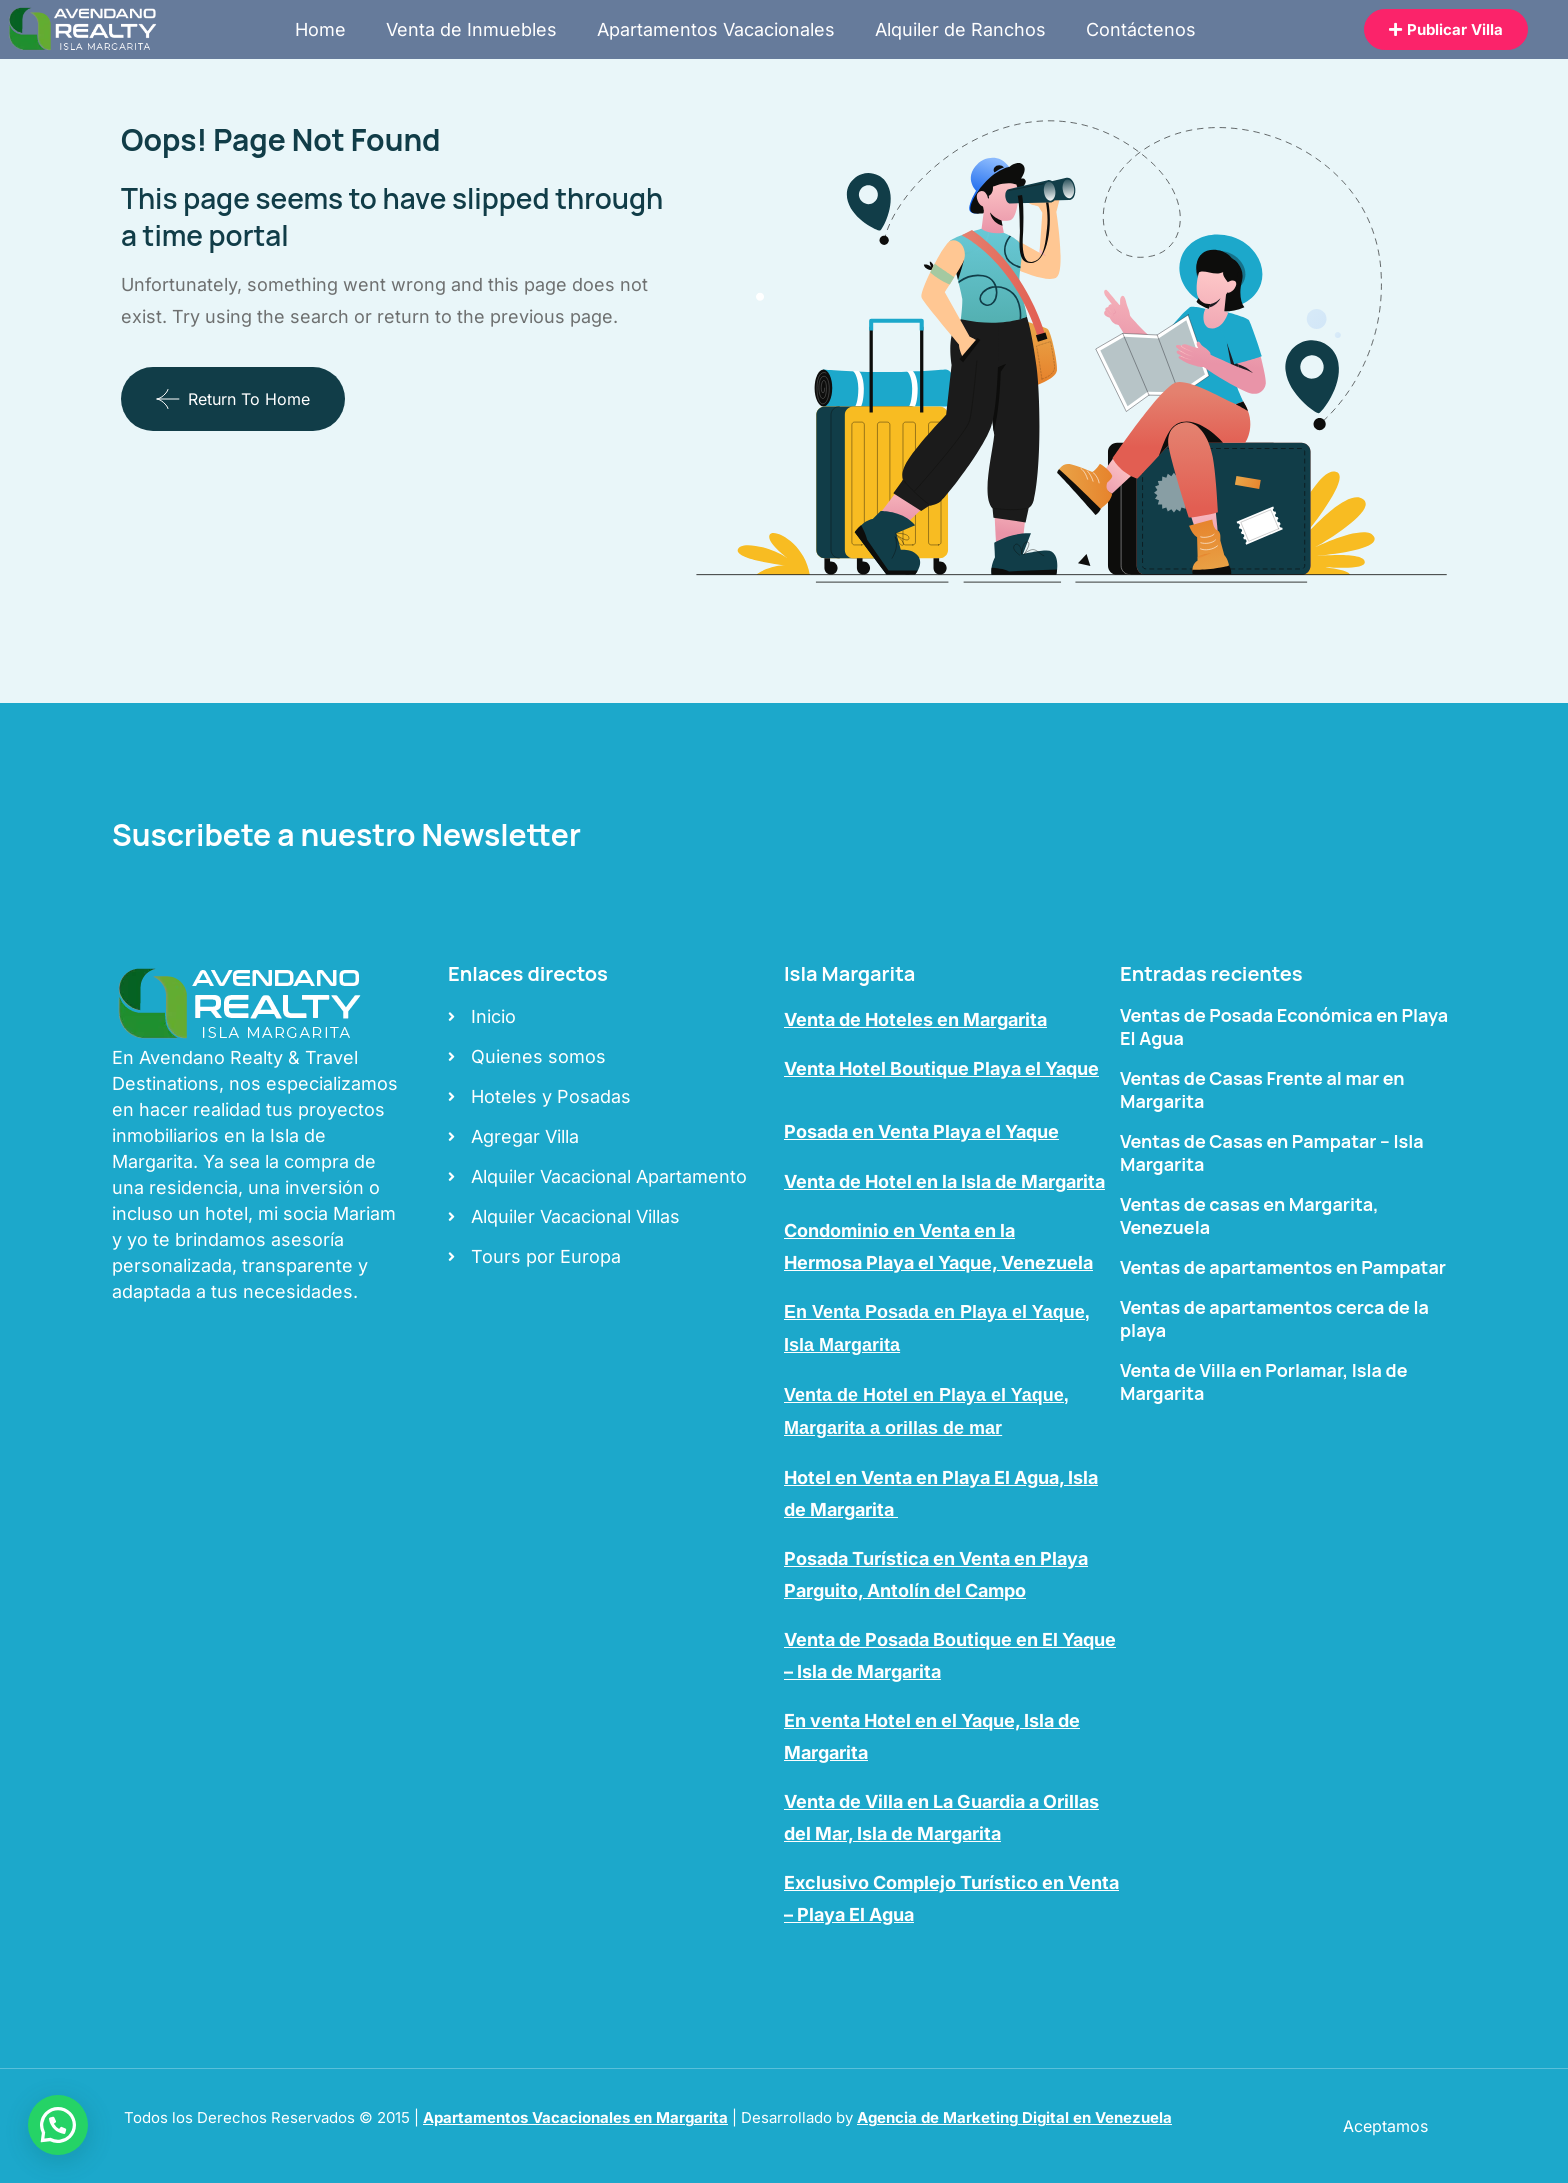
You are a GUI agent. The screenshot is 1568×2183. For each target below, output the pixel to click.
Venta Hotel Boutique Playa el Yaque (941, 1068)
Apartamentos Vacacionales (716, 29)
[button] (58, 2125)
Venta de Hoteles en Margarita (915, 1019)
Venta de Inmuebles (471, 29)
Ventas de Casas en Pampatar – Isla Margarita (1272, 1152)
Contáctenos (1141, 29)
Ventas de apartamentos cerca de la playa (1274, 1318)
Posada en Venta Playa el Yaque (921, 1131)
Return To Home (233, 399)
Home (320, 29)
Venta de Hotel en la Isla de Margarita (944, 1181)
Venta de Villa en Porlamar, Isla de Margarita (1263, 1381)
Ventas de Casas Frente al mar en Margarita (1262, 1089)
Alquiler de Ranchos (960, 29)
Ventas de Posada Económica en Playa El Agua (1284, 1026)
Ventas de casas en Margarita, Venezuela (1249, 1215)
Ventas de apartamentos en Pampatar (1283, 1267)
